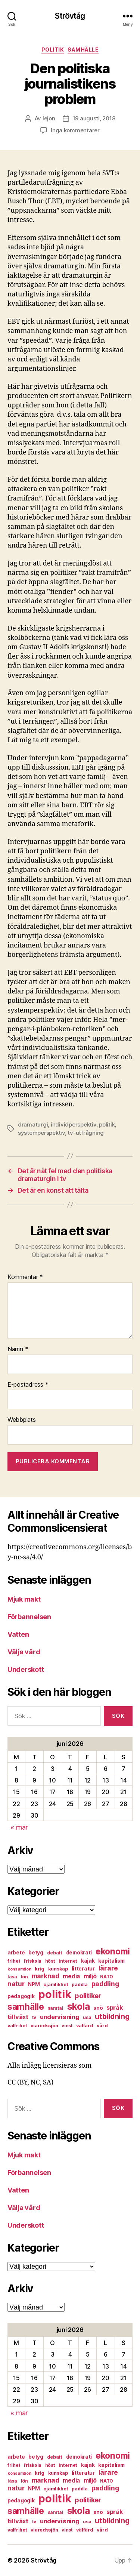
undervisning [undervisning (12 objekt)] (60, 2017)
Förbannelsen (29, 1617)
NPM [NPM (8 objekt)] (34, 1984)
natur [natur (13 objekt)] (16, 1984)
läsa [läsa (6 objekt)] (12, 1976)
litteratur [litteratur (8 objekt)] (83, 1969)
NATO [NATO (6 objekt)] (106, 1976)
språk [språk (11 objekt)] (114, 2007)
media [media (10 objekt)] (71, 1976)
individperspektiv (73, 1124)
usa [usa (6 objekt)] (87, 2017)
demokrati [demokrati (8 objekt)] (79, 1953)
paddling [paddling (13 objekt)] (105, 1984)
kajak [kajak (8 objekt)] (88, 1961)
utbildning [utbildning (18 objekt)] (112, 2016)
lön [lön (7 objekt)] (24, 1976)
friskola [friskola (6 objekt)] (32, 1961)
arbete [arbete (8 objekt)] (16, 1953)
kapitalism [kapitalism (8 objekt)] (111, 1961)
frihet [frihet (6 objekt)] (13, 1961)
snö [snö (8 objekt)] (98, 2008)
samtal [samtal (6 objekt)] (55, 2008)
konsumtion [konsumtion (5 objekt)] (19, 1969)
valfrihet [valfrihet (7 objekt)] (17, 2025)
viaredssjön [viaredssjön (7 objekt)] (44, 2025)
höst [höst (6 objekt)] (50, 1961)
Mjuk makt (24, 1599)
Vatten (18, 1634)
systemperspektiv (41, 1132)
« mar (19, 1827)
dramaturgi (33, 1124)
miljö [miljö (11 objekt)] (90, 1976)
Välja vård (23, 1652)
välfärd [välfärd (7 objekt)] (84, 2025)
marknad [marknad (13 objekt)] (45, 1976)
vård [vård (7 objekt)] (102, 2025)
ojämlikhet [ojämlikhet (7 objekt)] (55, 1984)
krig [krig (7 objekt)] (39, 1969)
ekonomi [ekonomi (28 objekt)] (113, 1951)
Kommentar (25, 1277)
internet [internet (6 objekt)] (68, 1961)
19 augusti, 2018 (94, 118)
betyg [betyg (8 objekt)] (35, 1953)
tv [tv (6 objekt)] (34, 2017)
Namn (17, 1349)
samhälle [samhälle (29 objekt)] (25, 2007)
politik (52, 49)
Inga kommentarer (75, 130)
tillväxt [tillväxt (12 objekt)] (17, 2017)
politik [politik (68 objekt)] (54, 1994)
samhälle (83, 49)
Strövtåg (70, 16)
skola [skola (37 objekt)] (78, 2006)
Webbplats (21, 1420)
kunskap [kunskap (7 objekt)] (58, 1969)
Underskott (25, 1669)
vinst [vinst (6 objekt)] (67, 2025)
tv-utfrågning (86, 1132)
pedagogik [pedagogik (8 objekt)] (21, 1996)
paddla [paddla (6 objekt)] (79, 1984)
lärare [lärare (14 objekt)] (108, 1968)
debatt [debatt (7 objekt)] (54, 1953)
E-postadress (27, 1384)
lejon (49, 118)
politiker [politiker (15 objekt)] (88, 1996)
